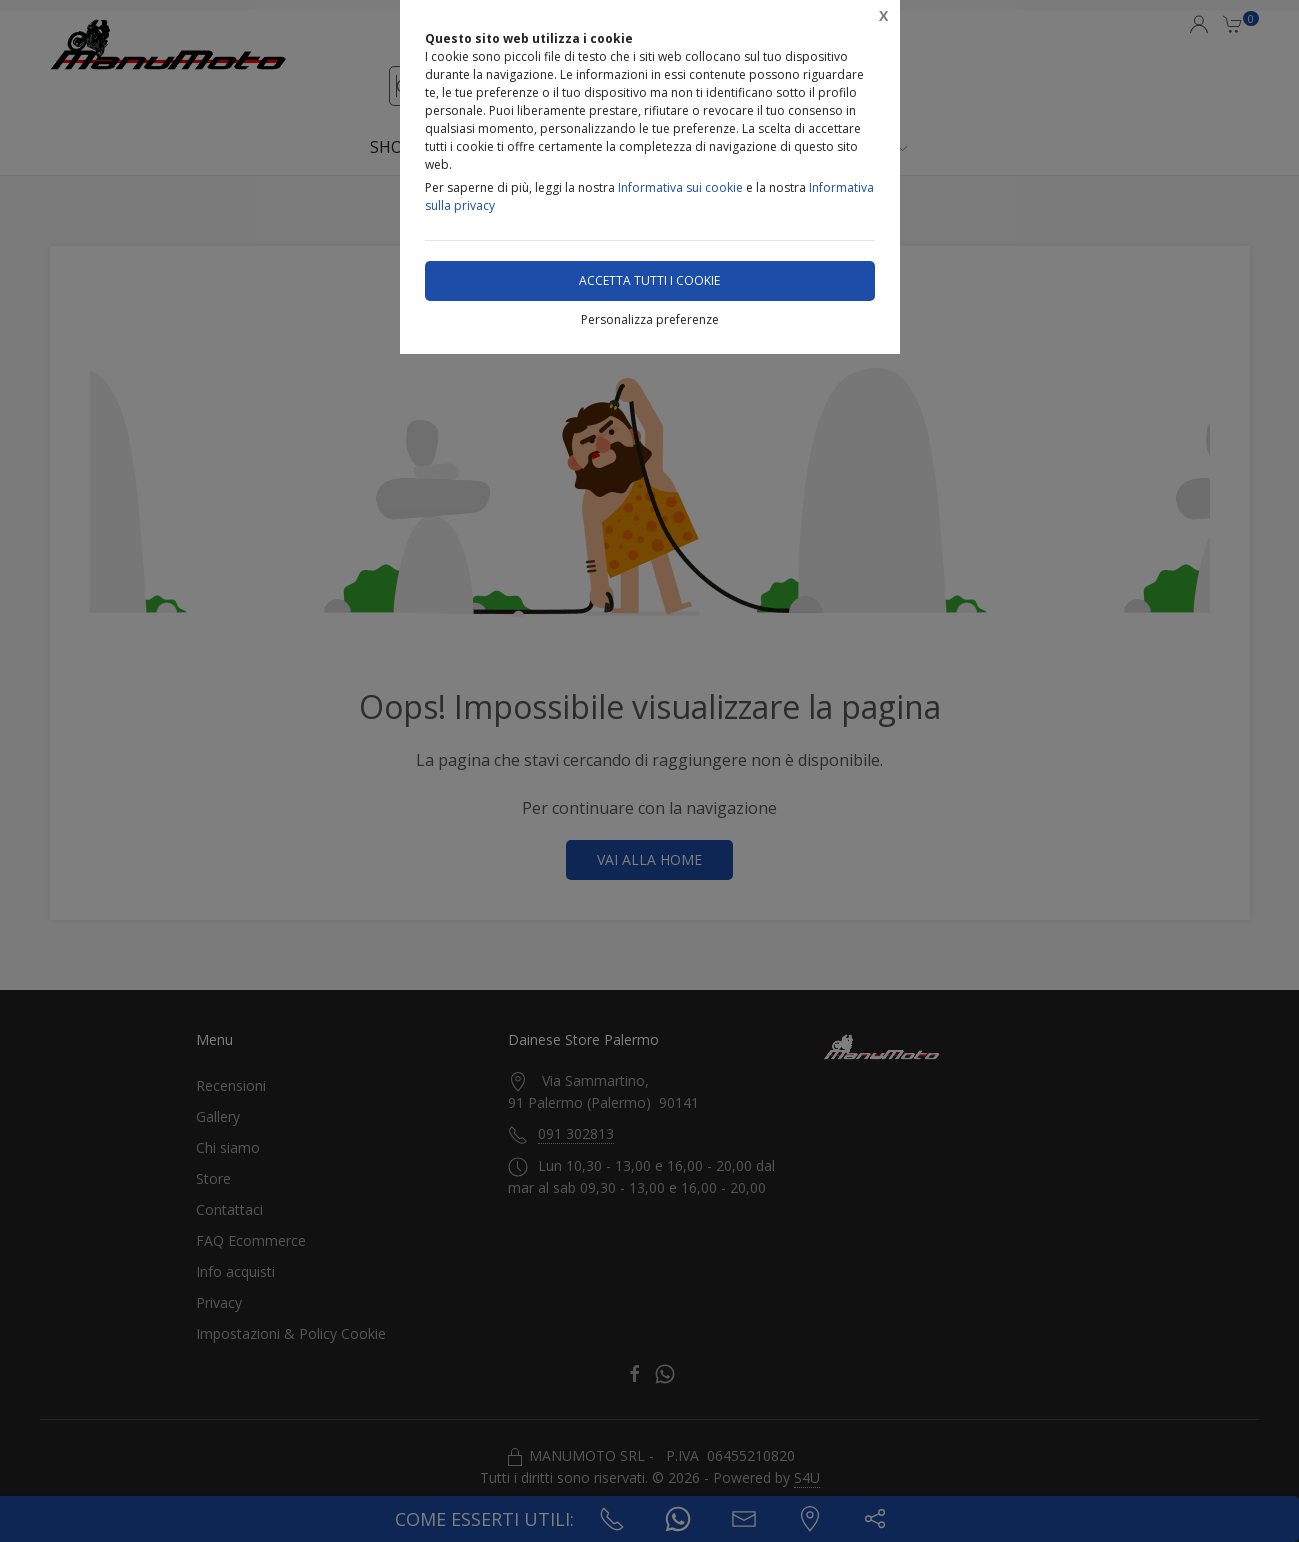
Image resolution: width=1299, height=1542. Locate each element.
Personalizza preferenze (650, 319)
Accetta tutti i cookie (649, 280)
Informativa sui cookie (680, 187)
